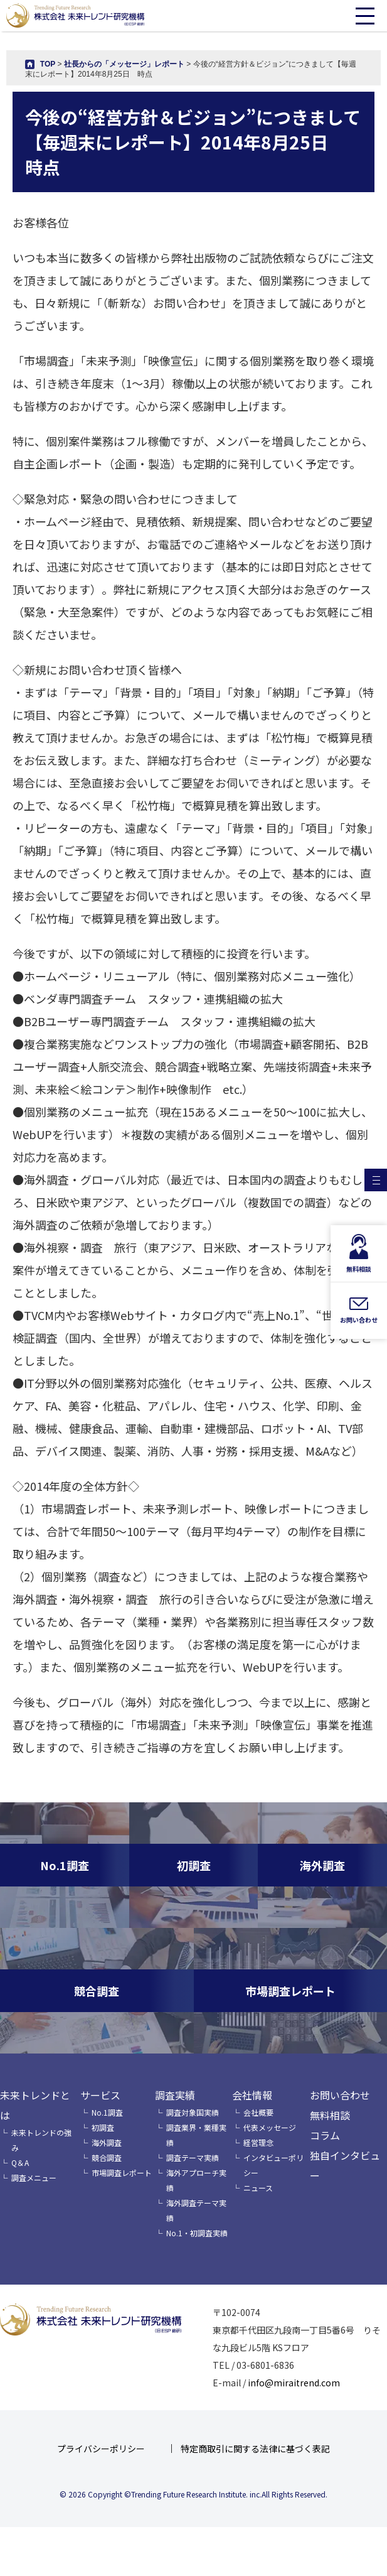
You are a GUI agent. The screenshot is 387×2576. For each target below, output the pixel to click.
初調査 (103, 2127)
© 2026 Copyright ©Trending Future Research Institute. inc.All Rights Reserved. (193, 2494)
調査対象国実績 (192, 2112)
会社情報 (252, 2094)
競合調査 (107, 2157)
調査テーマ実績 (192, 2157)
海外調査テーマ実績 (196, 2210)
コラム (325, 2135)
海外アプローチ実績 (196, 2180)
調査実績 (175, 2094)
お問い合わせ (340, 2094)
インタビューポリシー (273, 2165)
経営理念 (258, 2142)
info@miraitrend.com (294, 2382)
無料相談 (330, 2115)
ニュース (258, 2187)
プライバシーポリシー (101, 2448)
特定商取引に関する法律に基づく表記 (255, 2448)
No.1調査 (107, 2112)
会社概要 (258, 2112)
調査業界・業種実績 (196, 2135)
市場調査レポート (122, 2172)
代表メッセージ (269, 2127)
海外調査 (107, 2142)
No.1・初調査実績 (197, 2232)
